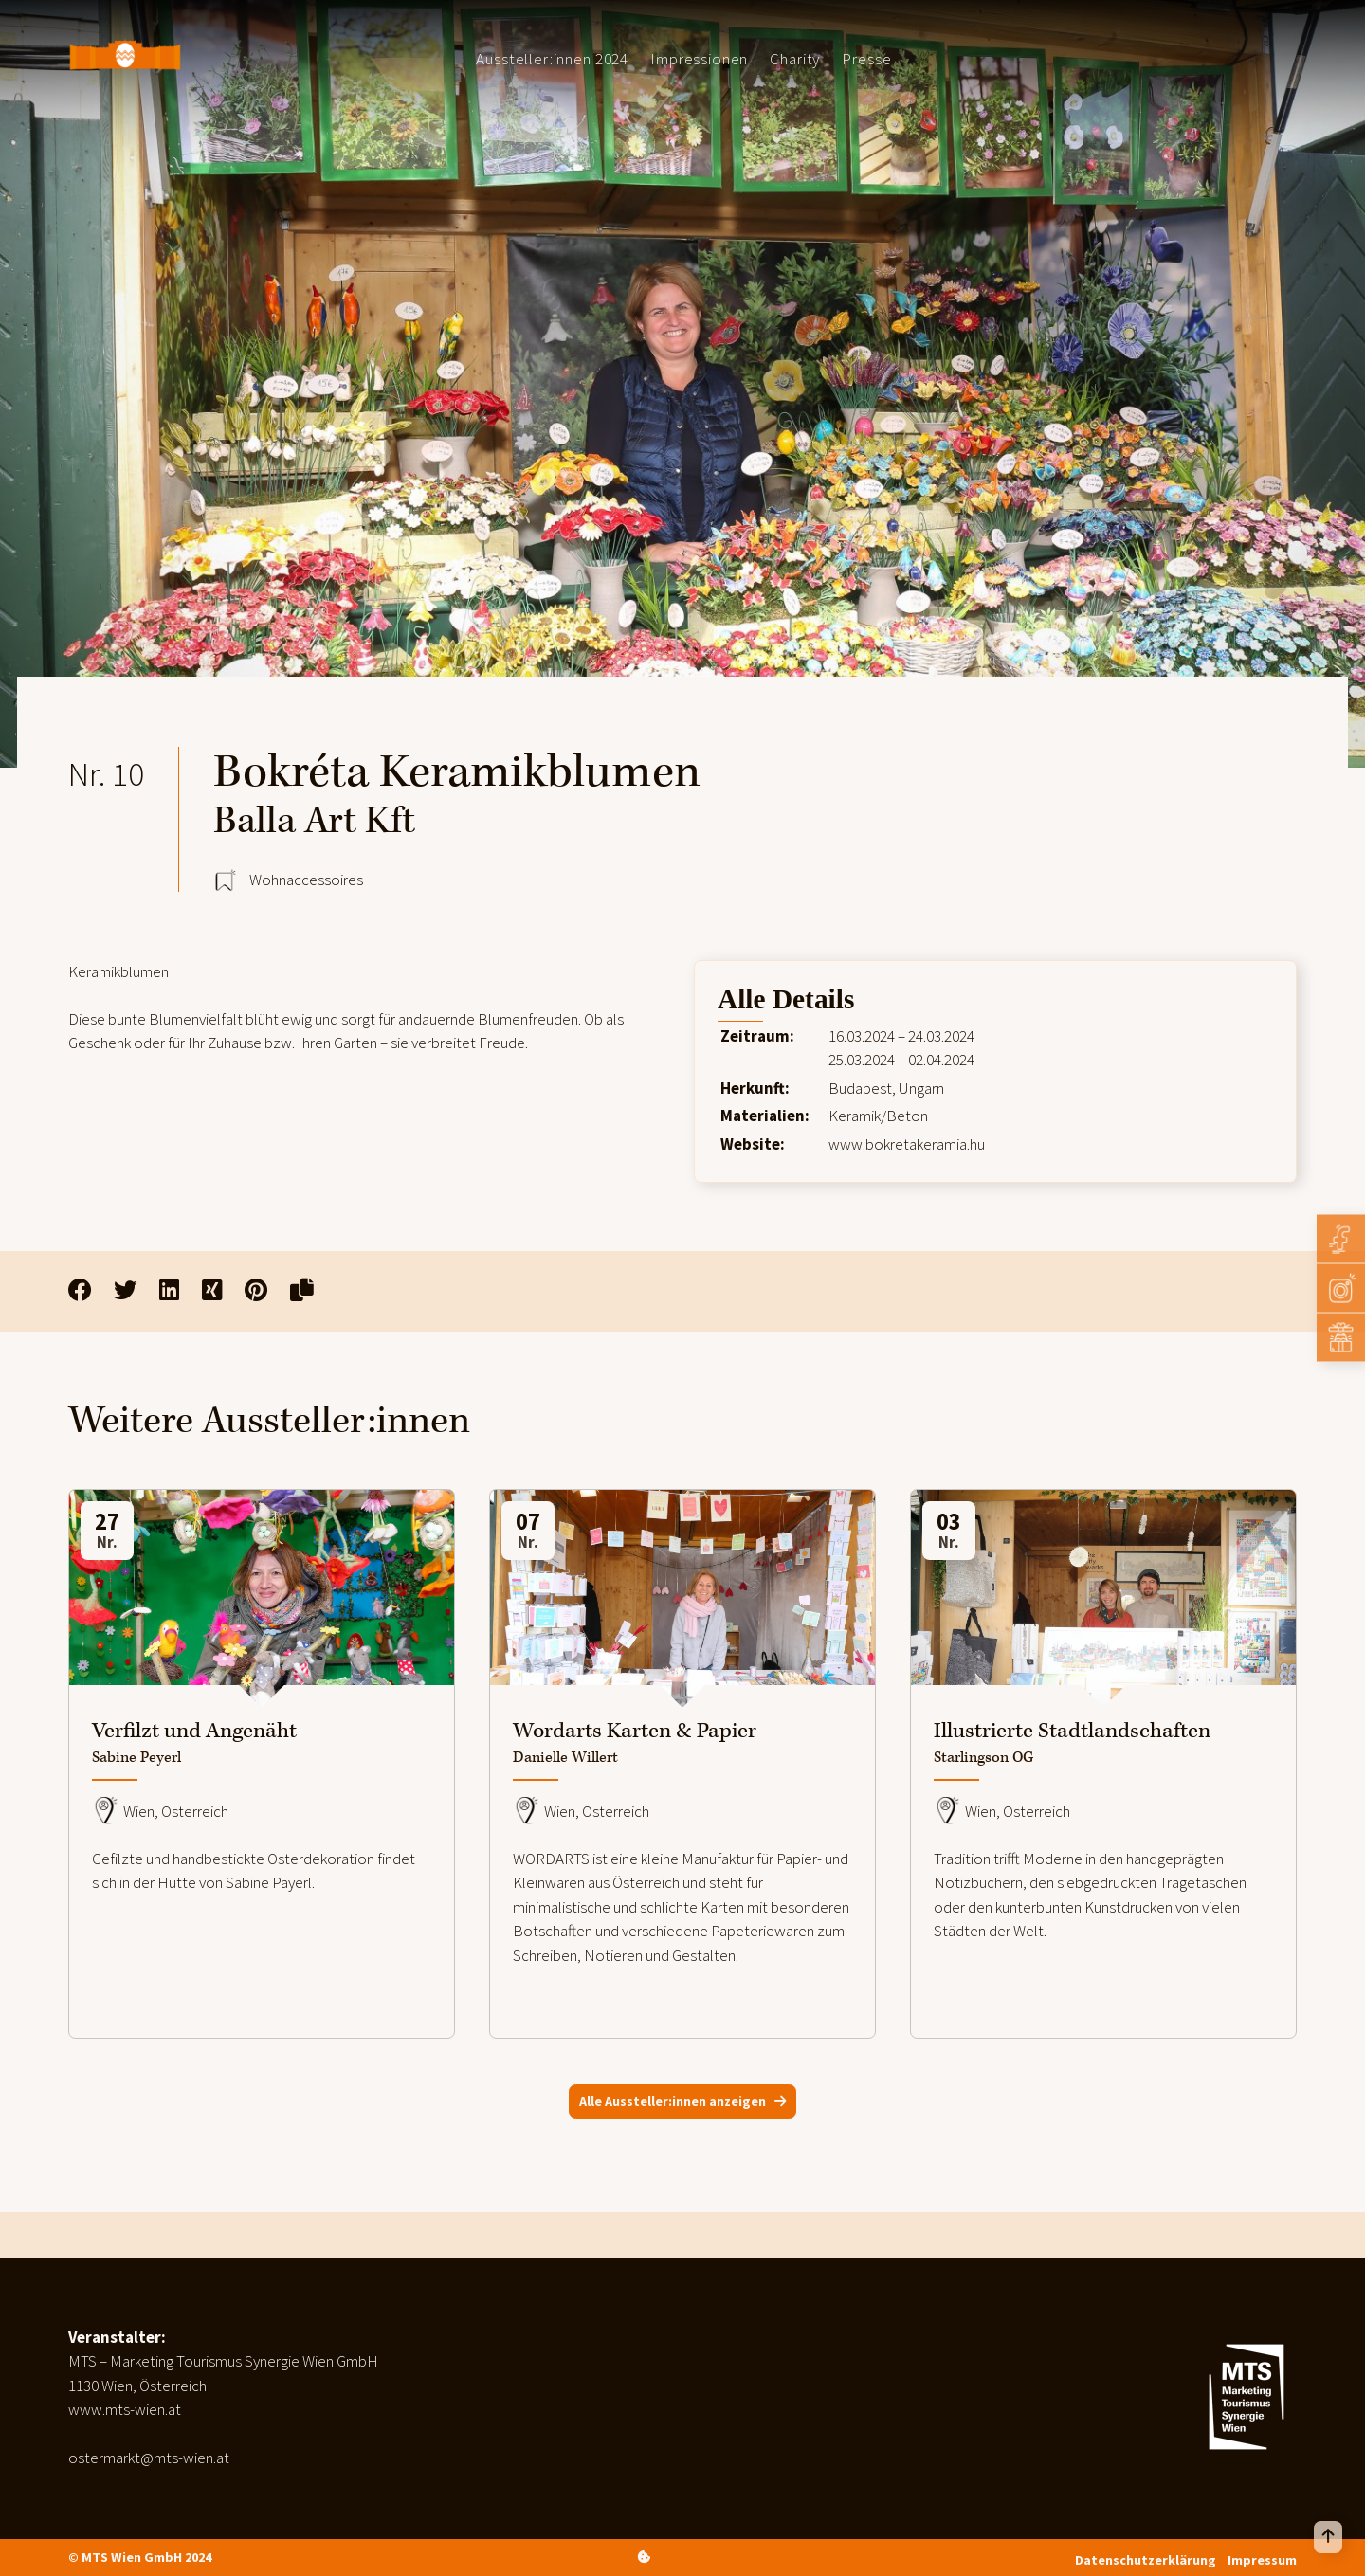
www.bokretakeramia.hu (906, 1144)
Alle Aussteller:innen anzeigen (672, 2101)
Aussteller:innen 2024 (552, 58)
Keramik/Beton (878, 1115)
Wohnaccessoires (306, 879)
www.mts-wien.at (124, 2409)
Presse (866, 58)
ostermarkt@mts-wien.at (148, 2457)
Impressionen (699, 58)
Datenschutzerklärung (1145, 2559)
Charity (795, 58)
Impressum (1262, 2559)
